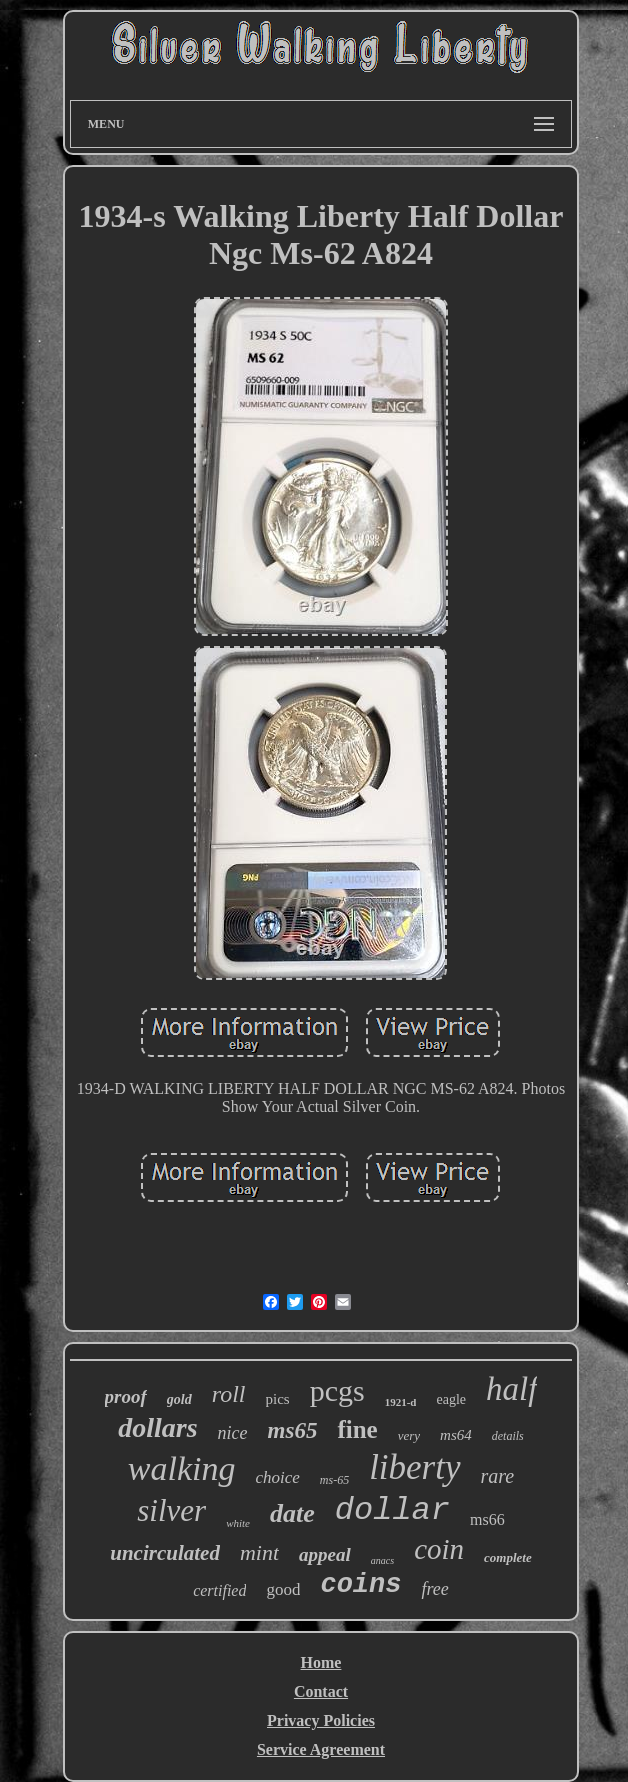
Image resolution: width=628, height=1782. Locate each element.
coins (360, 1585)
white (238, 1523)
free (434, 1589)
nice (233, 1433)
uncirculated (165, 1553)
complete (508, 1557)
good (283, 1589)
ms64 (456, 1435)
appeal (325, 1554)
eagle (451, 1399)
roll (229, 1394)
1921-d (401, 1402)
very (409, 1435)
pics (278, 1399)
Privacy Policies (321, 1720)
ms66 (487, 1519)
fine (357, 1429)
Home (321, 1662)
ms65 (293, 1430)
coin (439, 1549)
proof (126, 1396)
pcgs (337, 1390)
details (508, 1436)
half (511, 1389)
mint (259, 1552)
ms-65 (334, 1480)
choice (277, 1477)
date (292, 1513)
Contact (321, 1691)
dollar (392, 1510)
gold (179, 1399)
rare (498, 1476)
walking (182, 1468)
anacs (382, 1560)
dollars (157, 1427)
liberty (414, 1467)
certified (219, 1590)
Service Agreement (321, 1749)
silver (171, 1510)
